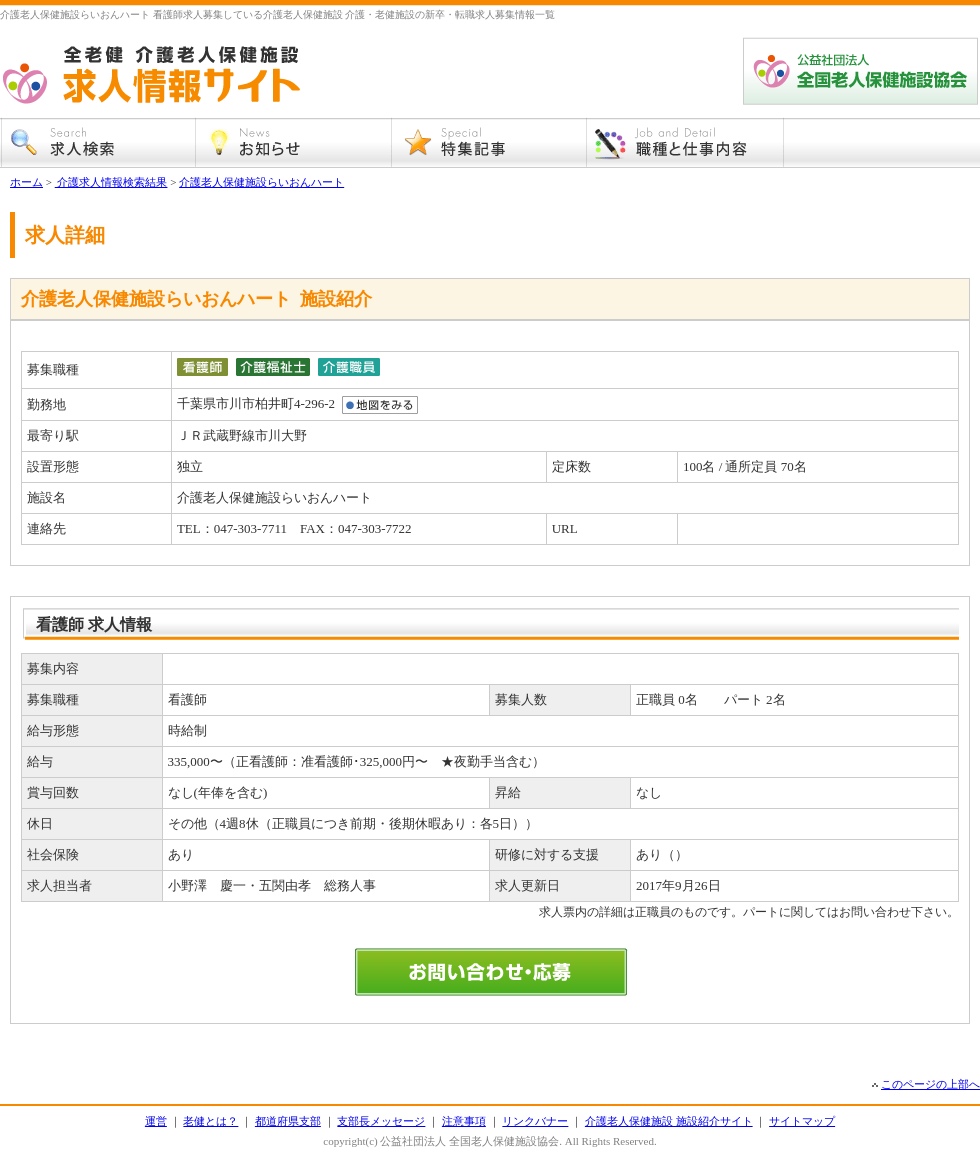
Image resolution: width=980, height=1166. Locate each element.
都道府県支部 (288, 1121)
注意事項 (464, 1121)
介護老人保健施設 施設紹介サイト (669, 1121)
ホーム (26, 182)
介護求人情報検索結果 (111, 182)
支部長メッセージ (381, 1121)
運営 (156, 1121)
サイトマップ (802, 1121)
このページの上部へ (930, 1084)
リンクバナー (535, 1121)
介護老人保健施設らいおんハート (261, 182)
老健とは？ (210, 1121)
